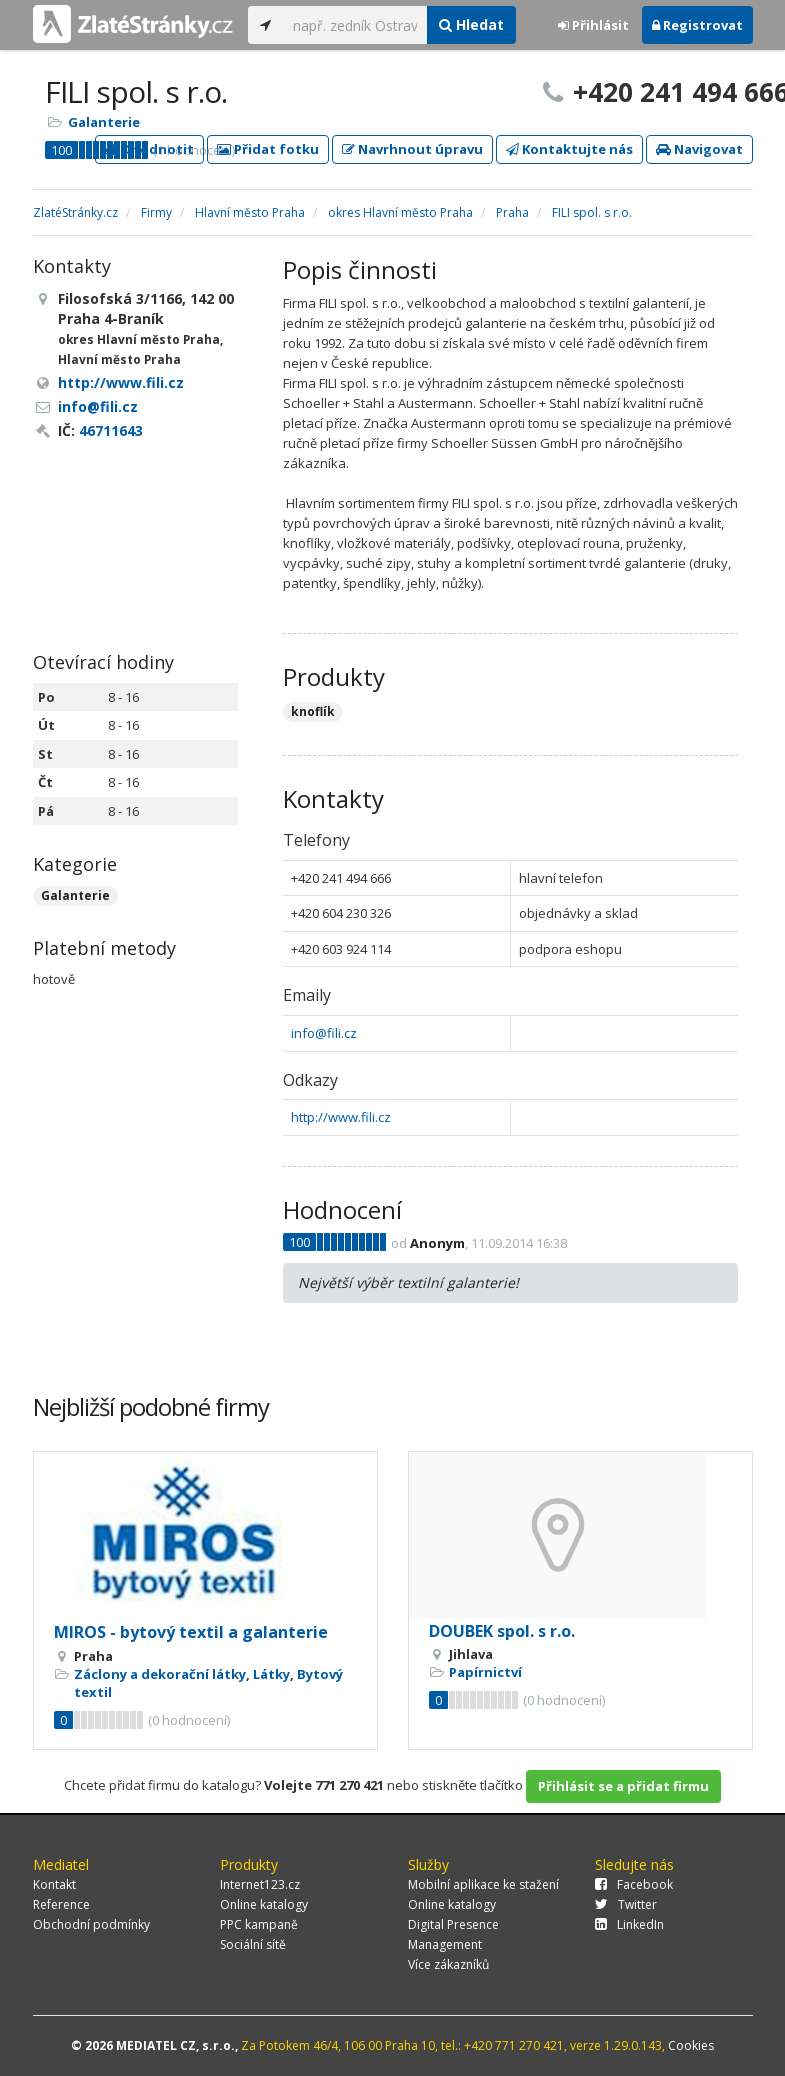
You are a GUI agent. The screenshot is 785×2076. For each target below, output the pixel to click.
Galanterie (104, 122)
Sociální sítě (253, 1944)
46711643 (111, 430)
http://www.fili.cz (341, 1117)
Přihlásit (593, 25)
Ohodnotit (149, 149)
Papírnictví (485, 1672)
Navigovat (699, 149)
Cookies (691, 2045)
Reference (61, 1904)
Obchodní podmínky (91, 1924)
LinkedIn (629, 1924)
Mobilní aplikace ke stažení (483, 1884)
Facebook (634, 1884)
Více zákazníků (448, 1964)
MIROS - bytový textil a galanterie (191, 1632)
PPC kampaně (259, 1924)
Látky (271, 1674)
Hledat (471, 24)
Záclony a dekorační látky (160, 1674)
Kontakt (54, 1884)
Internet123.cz (260, 1884)
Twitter (626, 1904)
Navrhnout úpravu (412, 149)
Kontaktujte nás (569, 149)
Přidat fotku (268, 149)
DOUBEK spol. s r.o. (502, 1631)
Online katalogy (264, 1904)
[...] (355, 25)
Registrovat (697, 25)
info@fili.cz (324, 1033)
